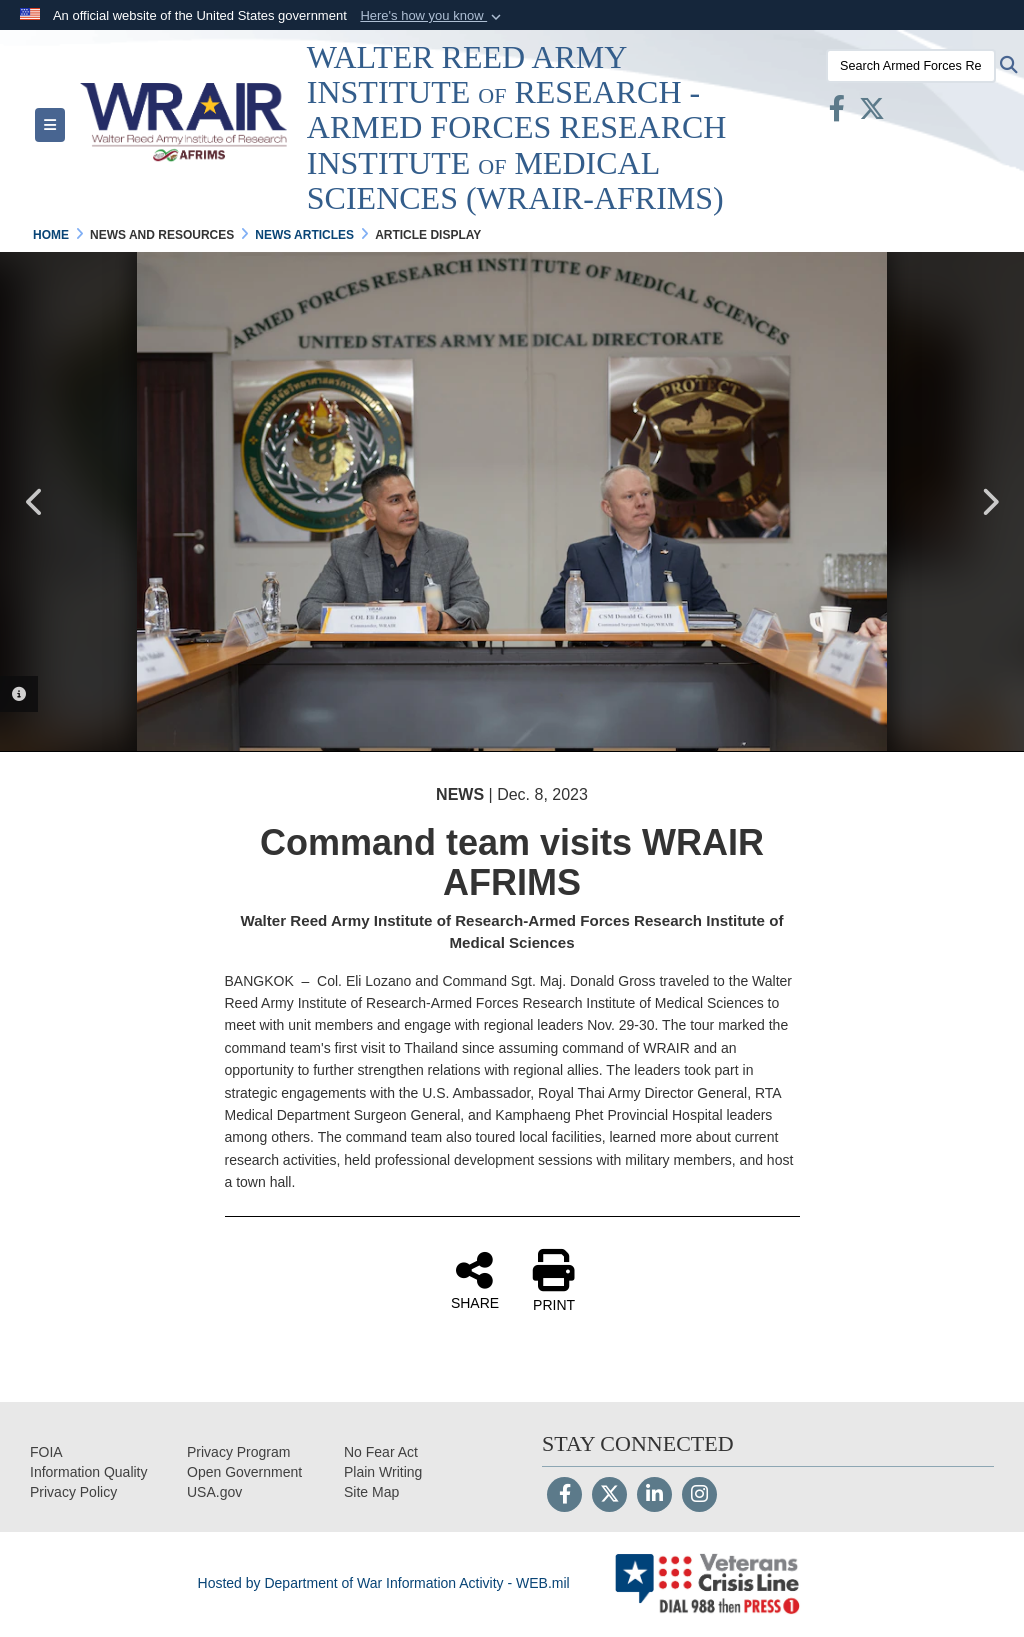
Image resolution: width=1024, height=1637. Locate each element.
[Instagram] (699, 1496)
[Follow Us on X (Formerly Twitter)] (609, 1496)
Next (989, 502)
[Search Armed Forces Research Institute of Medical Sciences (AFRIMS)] (911, 66)
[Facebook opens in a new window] (837, 113)
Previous (35, 502)
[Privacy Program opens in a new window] (238, 1452)
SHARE (475, 1280)
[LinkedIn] (654, 1496)
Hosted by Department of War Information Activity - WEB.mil (384, 1583)
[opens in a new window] (89, 1472)
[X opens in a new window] (872, 113)
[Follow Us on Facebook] (564, 1496)
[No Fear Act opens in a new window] (381, 1452)
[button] (432, 16)
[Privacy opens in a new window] (73, 1492)
